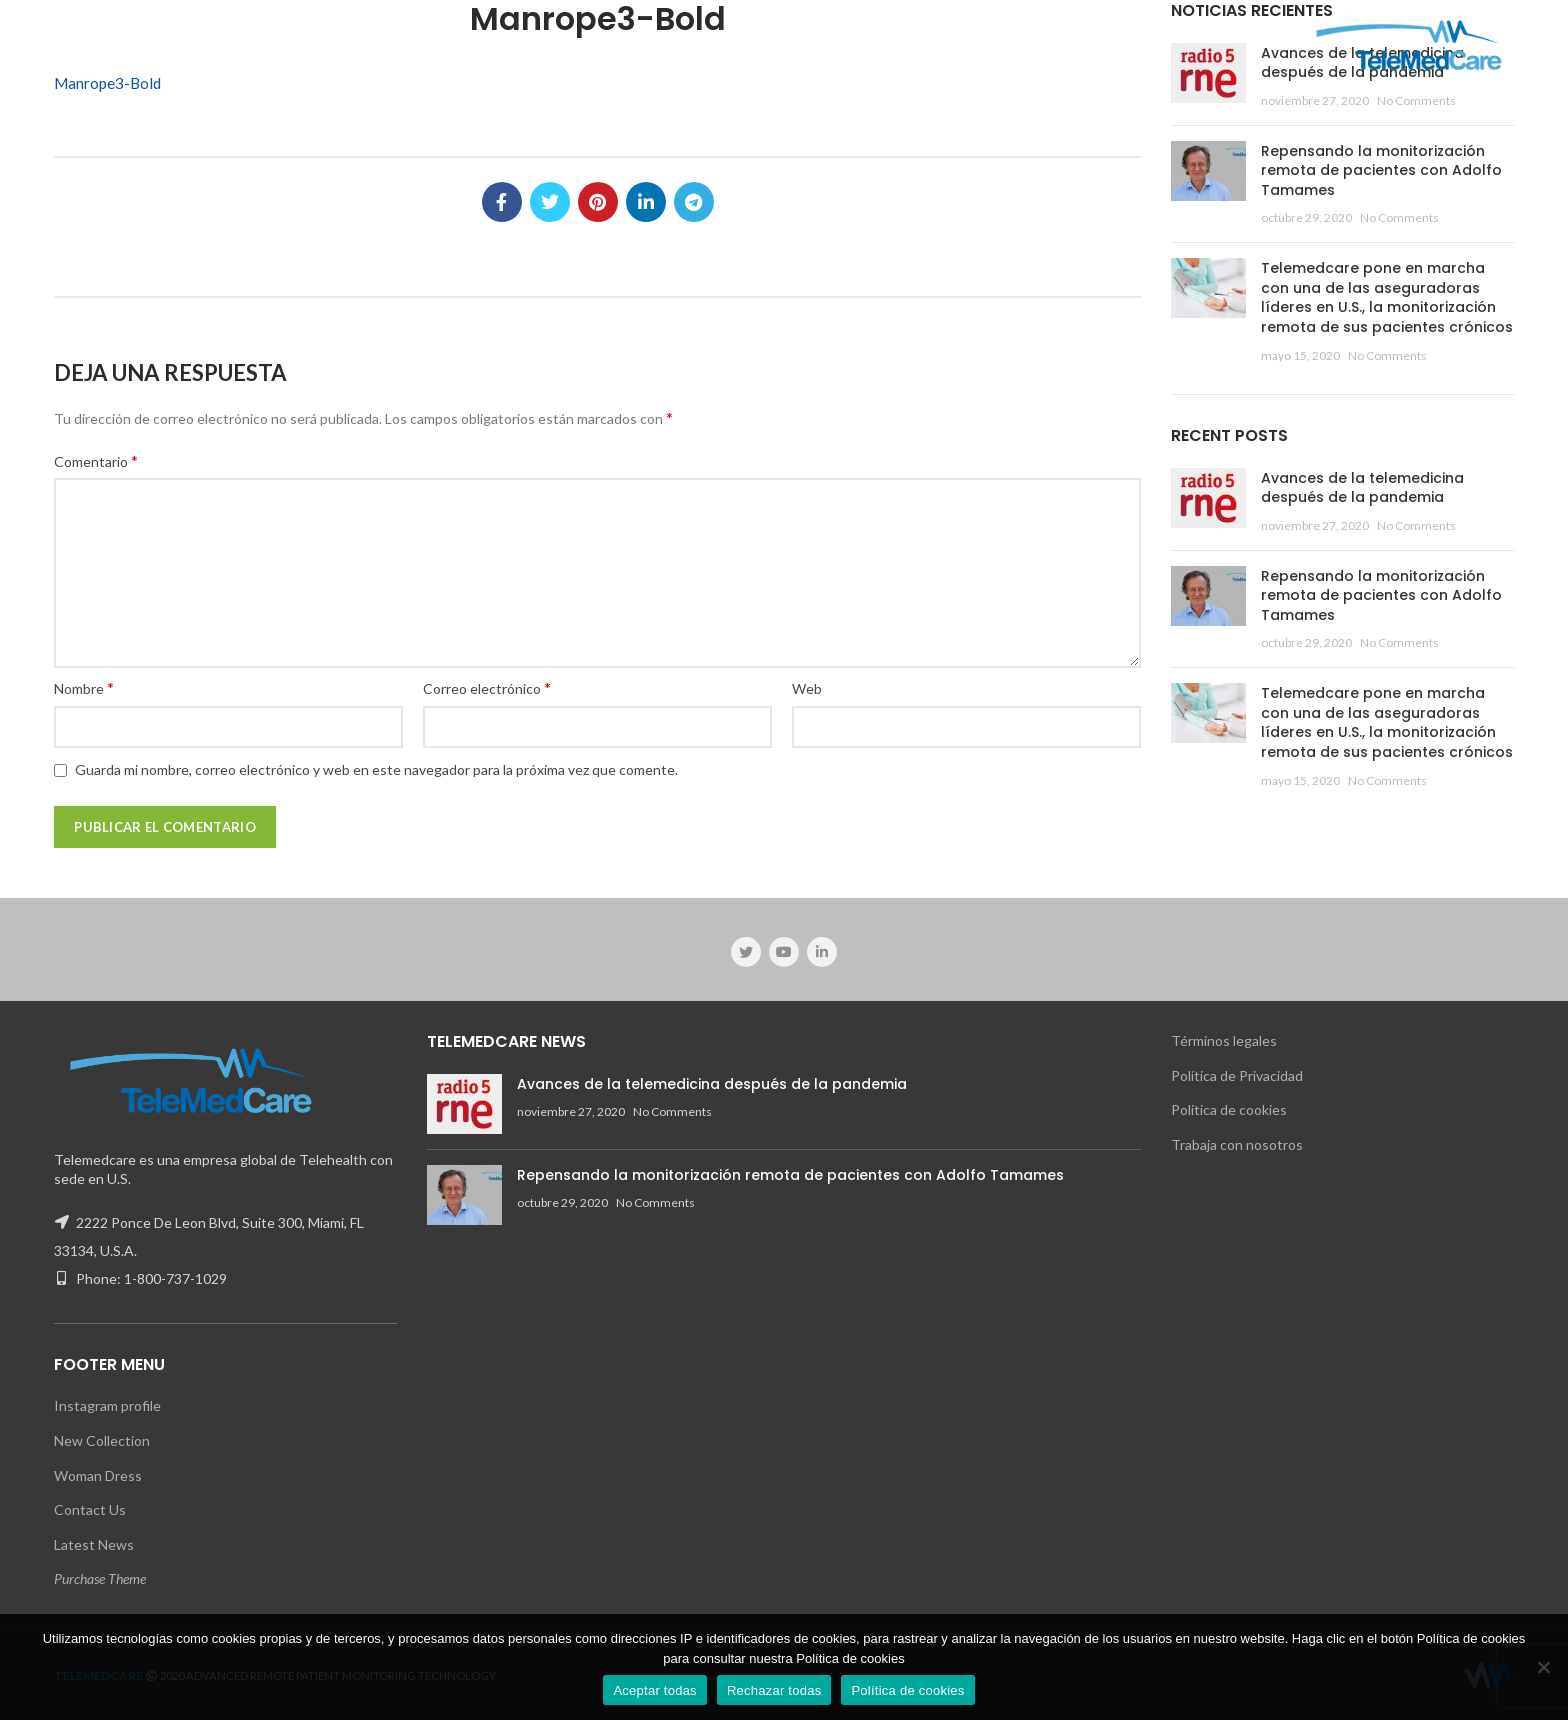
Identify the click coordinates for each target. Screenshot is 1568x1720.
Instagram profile (107, 1405)
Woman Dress (98, 1475)
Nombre (84, 687)
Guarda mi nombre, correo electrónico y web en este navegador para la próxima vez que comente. (376, 769)
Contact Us (90, 1509)
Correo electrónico (487, 687)
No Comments (1416, 100)
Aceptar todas (654, 1690)
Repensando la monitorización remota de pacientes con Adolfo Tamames (1381, 170)
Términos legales (1224, 1040)
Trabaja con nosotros (1237, 1144)
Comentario (96, 460)
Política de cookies (1229, 1109)
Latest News (94, 1544)
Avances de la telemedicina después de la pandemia (1362, 488)
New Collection (102, 1440)
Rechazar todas (774, 1690)
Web (807, 688)
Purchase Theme (100, 1578)
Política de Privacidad (1237, 1075)
